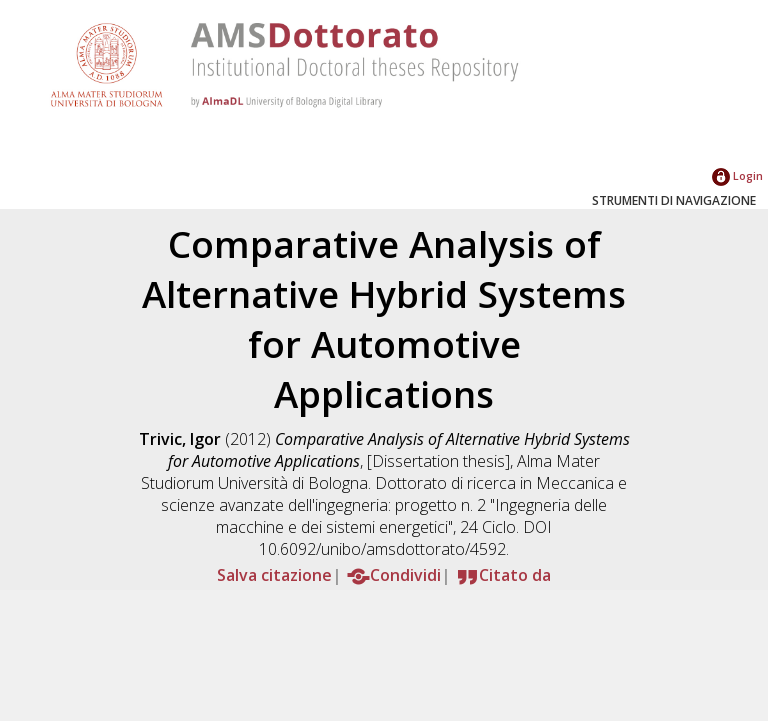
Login (737, 175)
